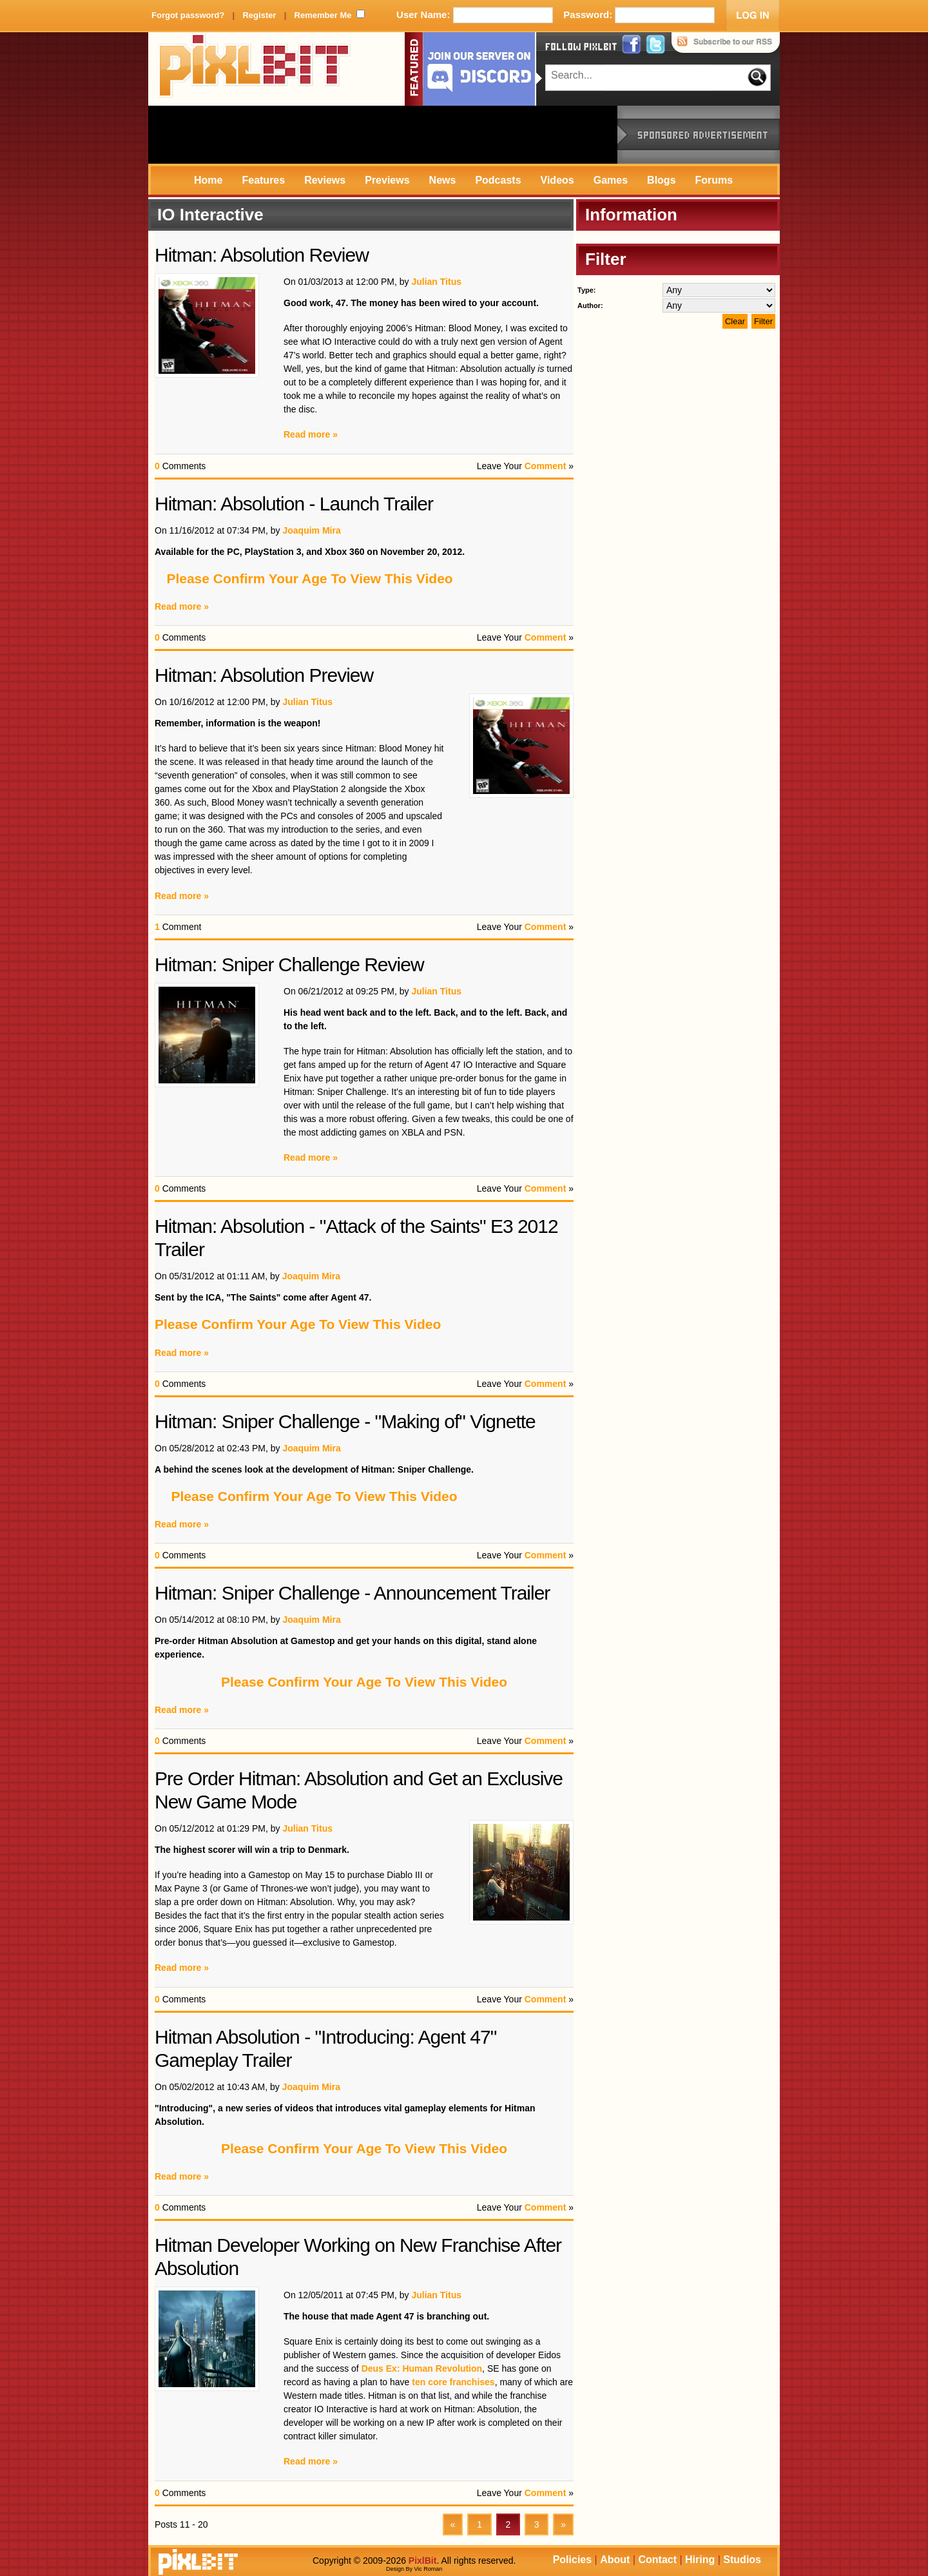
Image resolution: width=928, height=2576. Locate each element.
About (615, 2559)
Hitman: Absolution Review (262, 255)
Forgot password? (187, 15)
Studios (742, 2559)
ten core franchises (453, 2382)
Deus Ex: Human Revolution (422, 2368)
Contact (657, 2559)
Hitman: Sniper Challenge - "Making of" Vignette (345, 1421)
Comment (545, 466)
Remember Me (323, 15)
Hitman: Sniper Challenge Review (289, 964)
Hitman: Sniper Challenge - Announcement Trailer (352, 1592)
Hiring (700, 2559)
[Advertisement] (382, 135)
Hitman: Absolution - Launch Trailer (294, 503)
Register (259, 15)
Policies (572, 2559)
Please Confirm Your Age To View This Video (309, 578)
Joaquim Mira (311, 530)
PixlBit (254, 69)
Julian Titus (436, 281)
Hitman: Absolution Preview (264, 675)
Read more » (311, 434)
